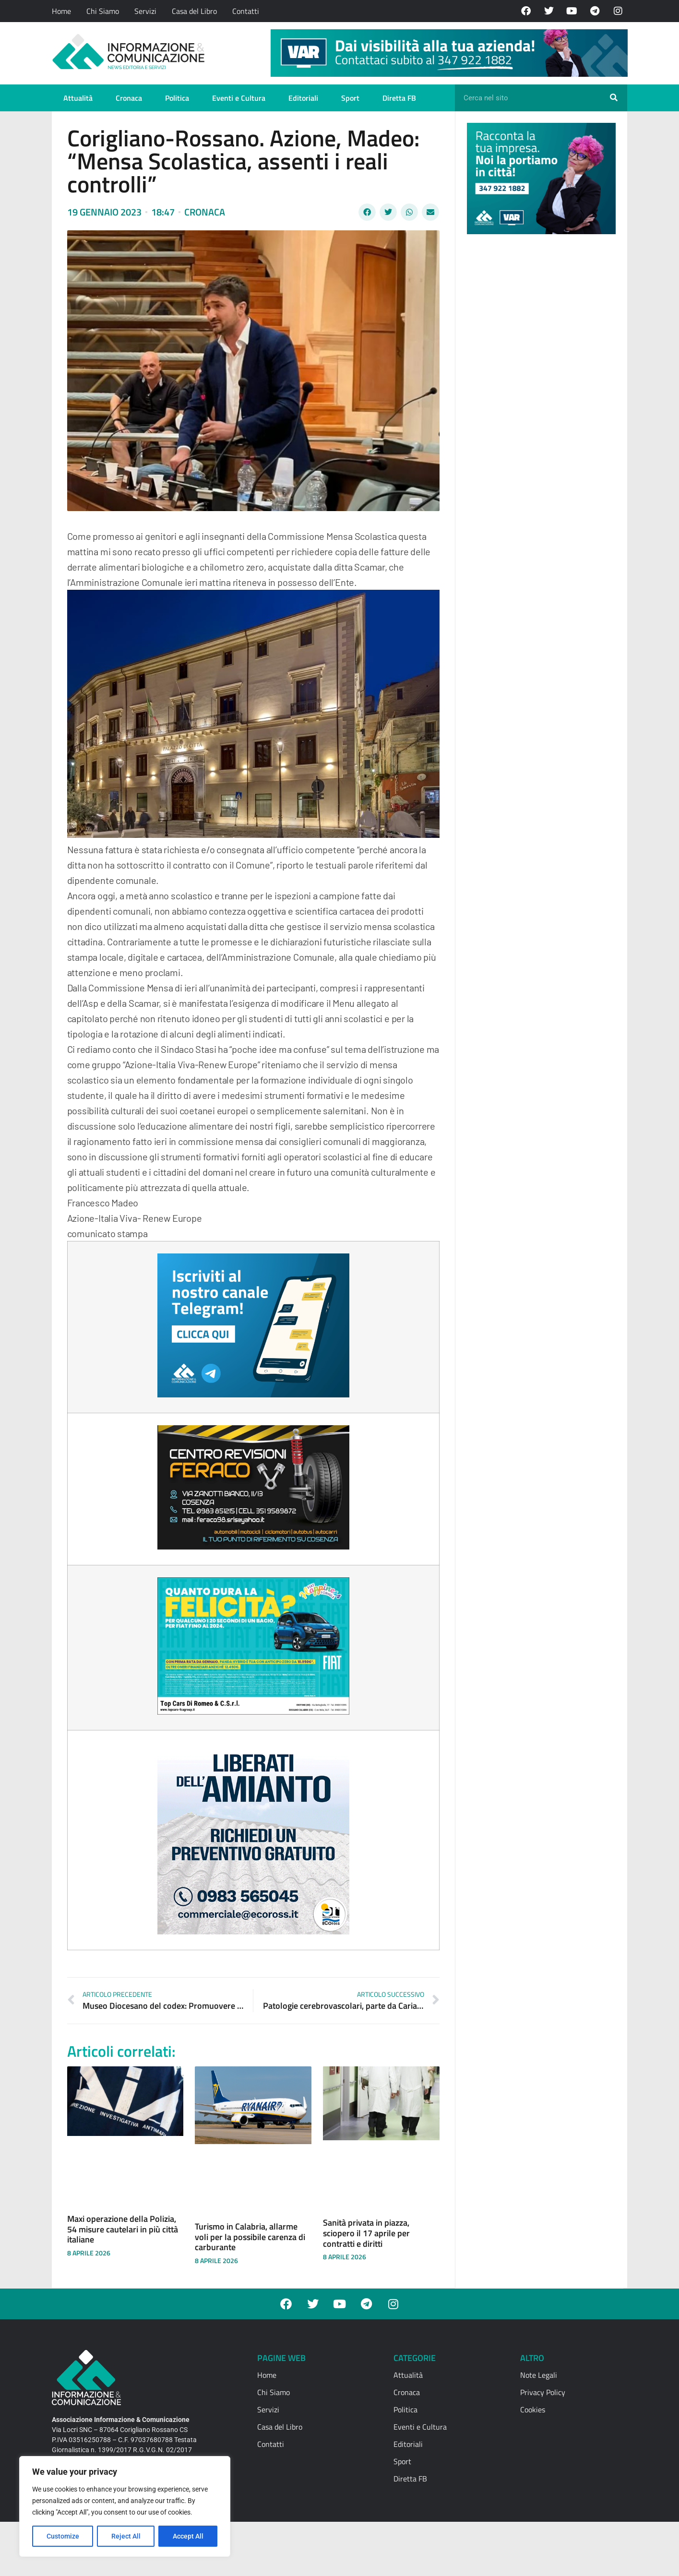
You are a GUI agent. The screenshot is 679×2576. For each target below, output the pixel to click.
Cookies (532, 2409)
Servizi (145, 11)
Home (61, 11)
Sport (350, 98)
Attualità (78, 98)
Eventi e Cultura (238, 98)
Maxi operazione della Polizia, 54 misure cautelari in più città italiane (122, 2229)
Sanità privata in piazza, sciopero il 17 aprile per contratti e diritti (366, 2233)
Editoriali (303, 98)
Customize (63, 2536)
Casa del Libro (194, 11)
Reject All (126, 2536)
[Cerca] (613, 97)
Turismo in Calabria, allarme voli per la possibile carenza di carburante (250, 2237)
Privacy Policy (542, 2392)
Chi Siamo (102, 11)
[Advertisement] (539, 390)
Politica (177, 98)
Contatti (245, 11)
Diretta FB (399, 98)
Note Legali (538, 2375)
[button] (367, 212)
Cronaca (129, 98)
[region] (124, 2506)
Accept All (188, 2536)
